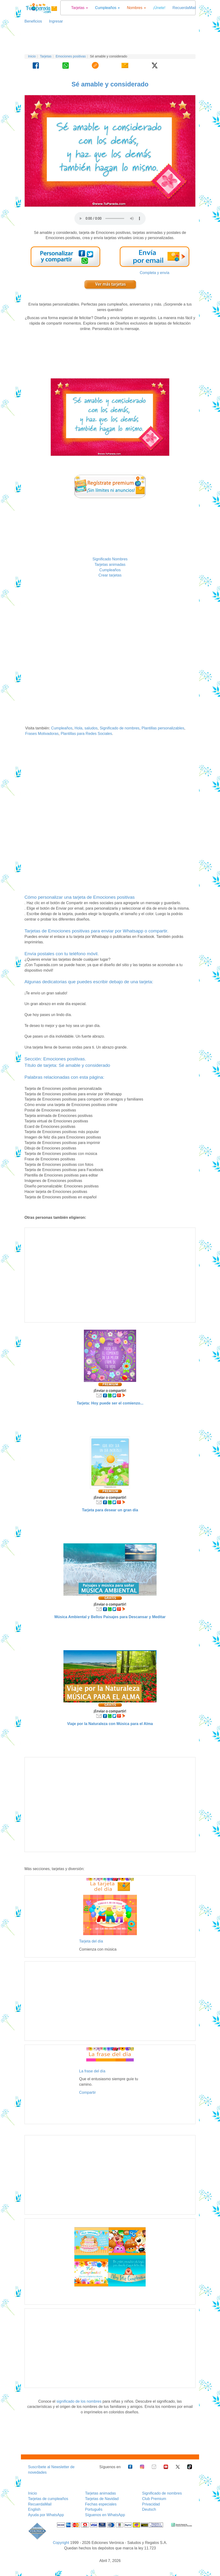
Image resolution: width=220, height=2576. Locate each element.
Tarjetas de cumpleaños (48, 2499)
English (34, 2509)
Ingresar (54, 21)
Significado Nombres (110, 559)
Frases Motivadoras (42, 734)
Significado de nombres (119, 728)
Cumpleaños (107, 8)
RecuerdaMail (184, 8)
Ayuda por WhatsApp (46, 2515)
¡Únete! (159, 8)
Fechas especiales (101, 2504)
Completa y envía (154, 273)
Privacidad (151, 2504)
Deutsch (149, 2509)
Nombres (136, 8)
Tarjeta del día (91, 1941)
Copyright (61, 2543)
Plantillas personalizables (163, 728)
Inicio (32, 56)
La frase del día (92, 2071)
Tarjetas (79, 8)
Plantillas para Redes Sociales (86, 734)
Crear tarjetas (110, 575)
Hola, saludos (86, 728)
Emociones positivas (71, 56)
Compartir (87, 2092)
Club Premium (154, 2499)
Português (93, 2509)
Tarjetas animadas (110, 564)
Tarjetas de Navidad (102, 2499)
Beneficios (33, 21)
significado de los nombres (79, 2401)
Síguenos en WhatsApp (105, 2515)
